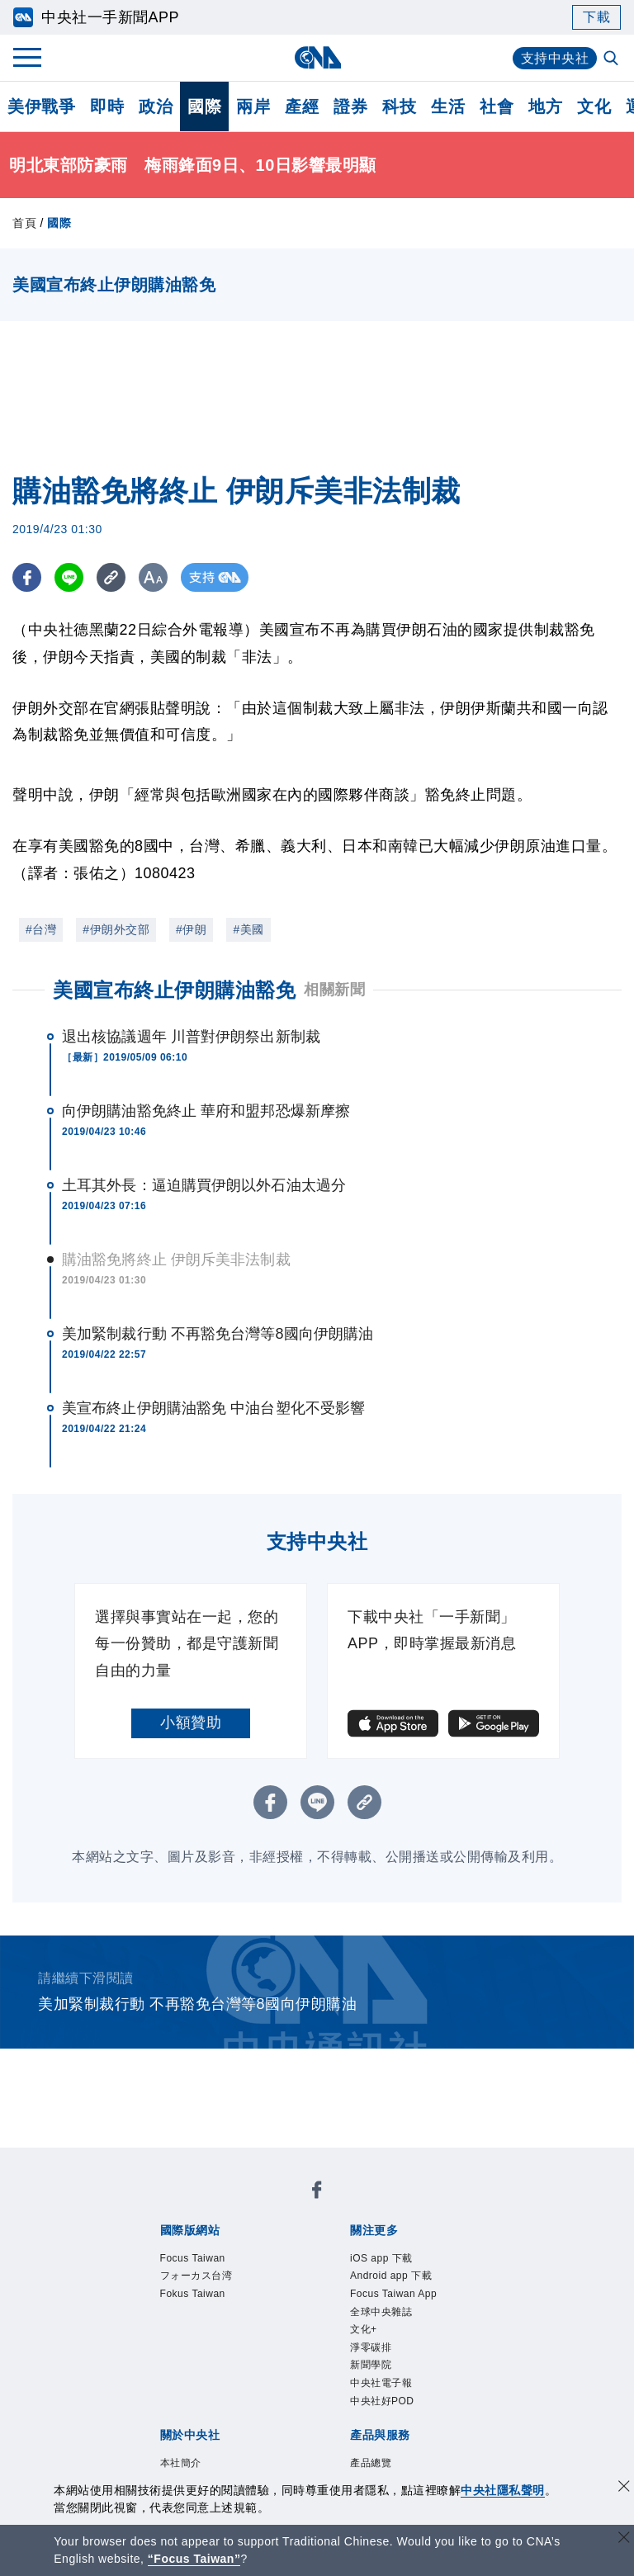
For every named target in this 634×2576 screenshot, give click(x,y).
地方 (545, 106)
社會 (496, 106)
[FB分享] (26, 577)
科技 (399, 106)
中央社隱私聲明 (503, 2490)
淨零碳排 (370, 2347)
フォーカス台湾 (196, 2275)
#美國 (248, 929)
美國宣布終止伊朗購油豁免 (174, 990)
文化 (594, 106)
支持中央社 (555, 58)
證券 (350, 106)
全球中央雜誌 (381, 2312)
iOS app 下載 (381, 2258)
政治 (156, 106)
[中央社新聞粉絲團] (317, 2192)
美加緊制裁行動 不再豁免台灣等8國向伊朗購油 (217, 1334)
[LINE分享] (68, 577)
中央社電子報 (381, 2383)
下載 (596, 17)
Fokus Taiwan (192, 2293)
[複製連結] (111, 577)
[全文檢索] (612, 59)
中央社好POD (382, 2401)
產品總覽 (370, 2463)
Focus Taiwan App (393, 2293)
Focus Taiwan (192, 2258)
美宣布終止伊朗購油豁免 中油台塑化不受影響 (213, 1408)
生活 (448, 106)
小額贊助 (190, 1722)
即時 (107, 106)
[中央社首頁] (317, 57)
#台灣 (41, 929)
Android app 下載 (391, 2275)
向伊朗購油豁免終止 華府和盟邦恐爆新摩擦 (206, 1111)
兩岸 (253, 106)
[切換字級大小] (153, 577)
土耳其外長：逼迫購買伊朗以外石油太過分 (204, 1185)
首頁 (24, 222)
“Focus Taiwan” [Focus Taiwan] (194, 2558)
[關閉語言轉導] (624, 2539)
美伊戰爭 (41, 106)
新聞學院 (370, 2364)
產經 (302, 106)
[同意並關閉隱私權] (624, 2488)
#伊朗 (191, 929)
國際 (204, 106)
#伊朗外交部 (116, 929)
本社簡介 (180, 2463)
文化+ (363, 2329)
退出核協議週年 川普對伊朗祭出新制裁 (191, 1036)
